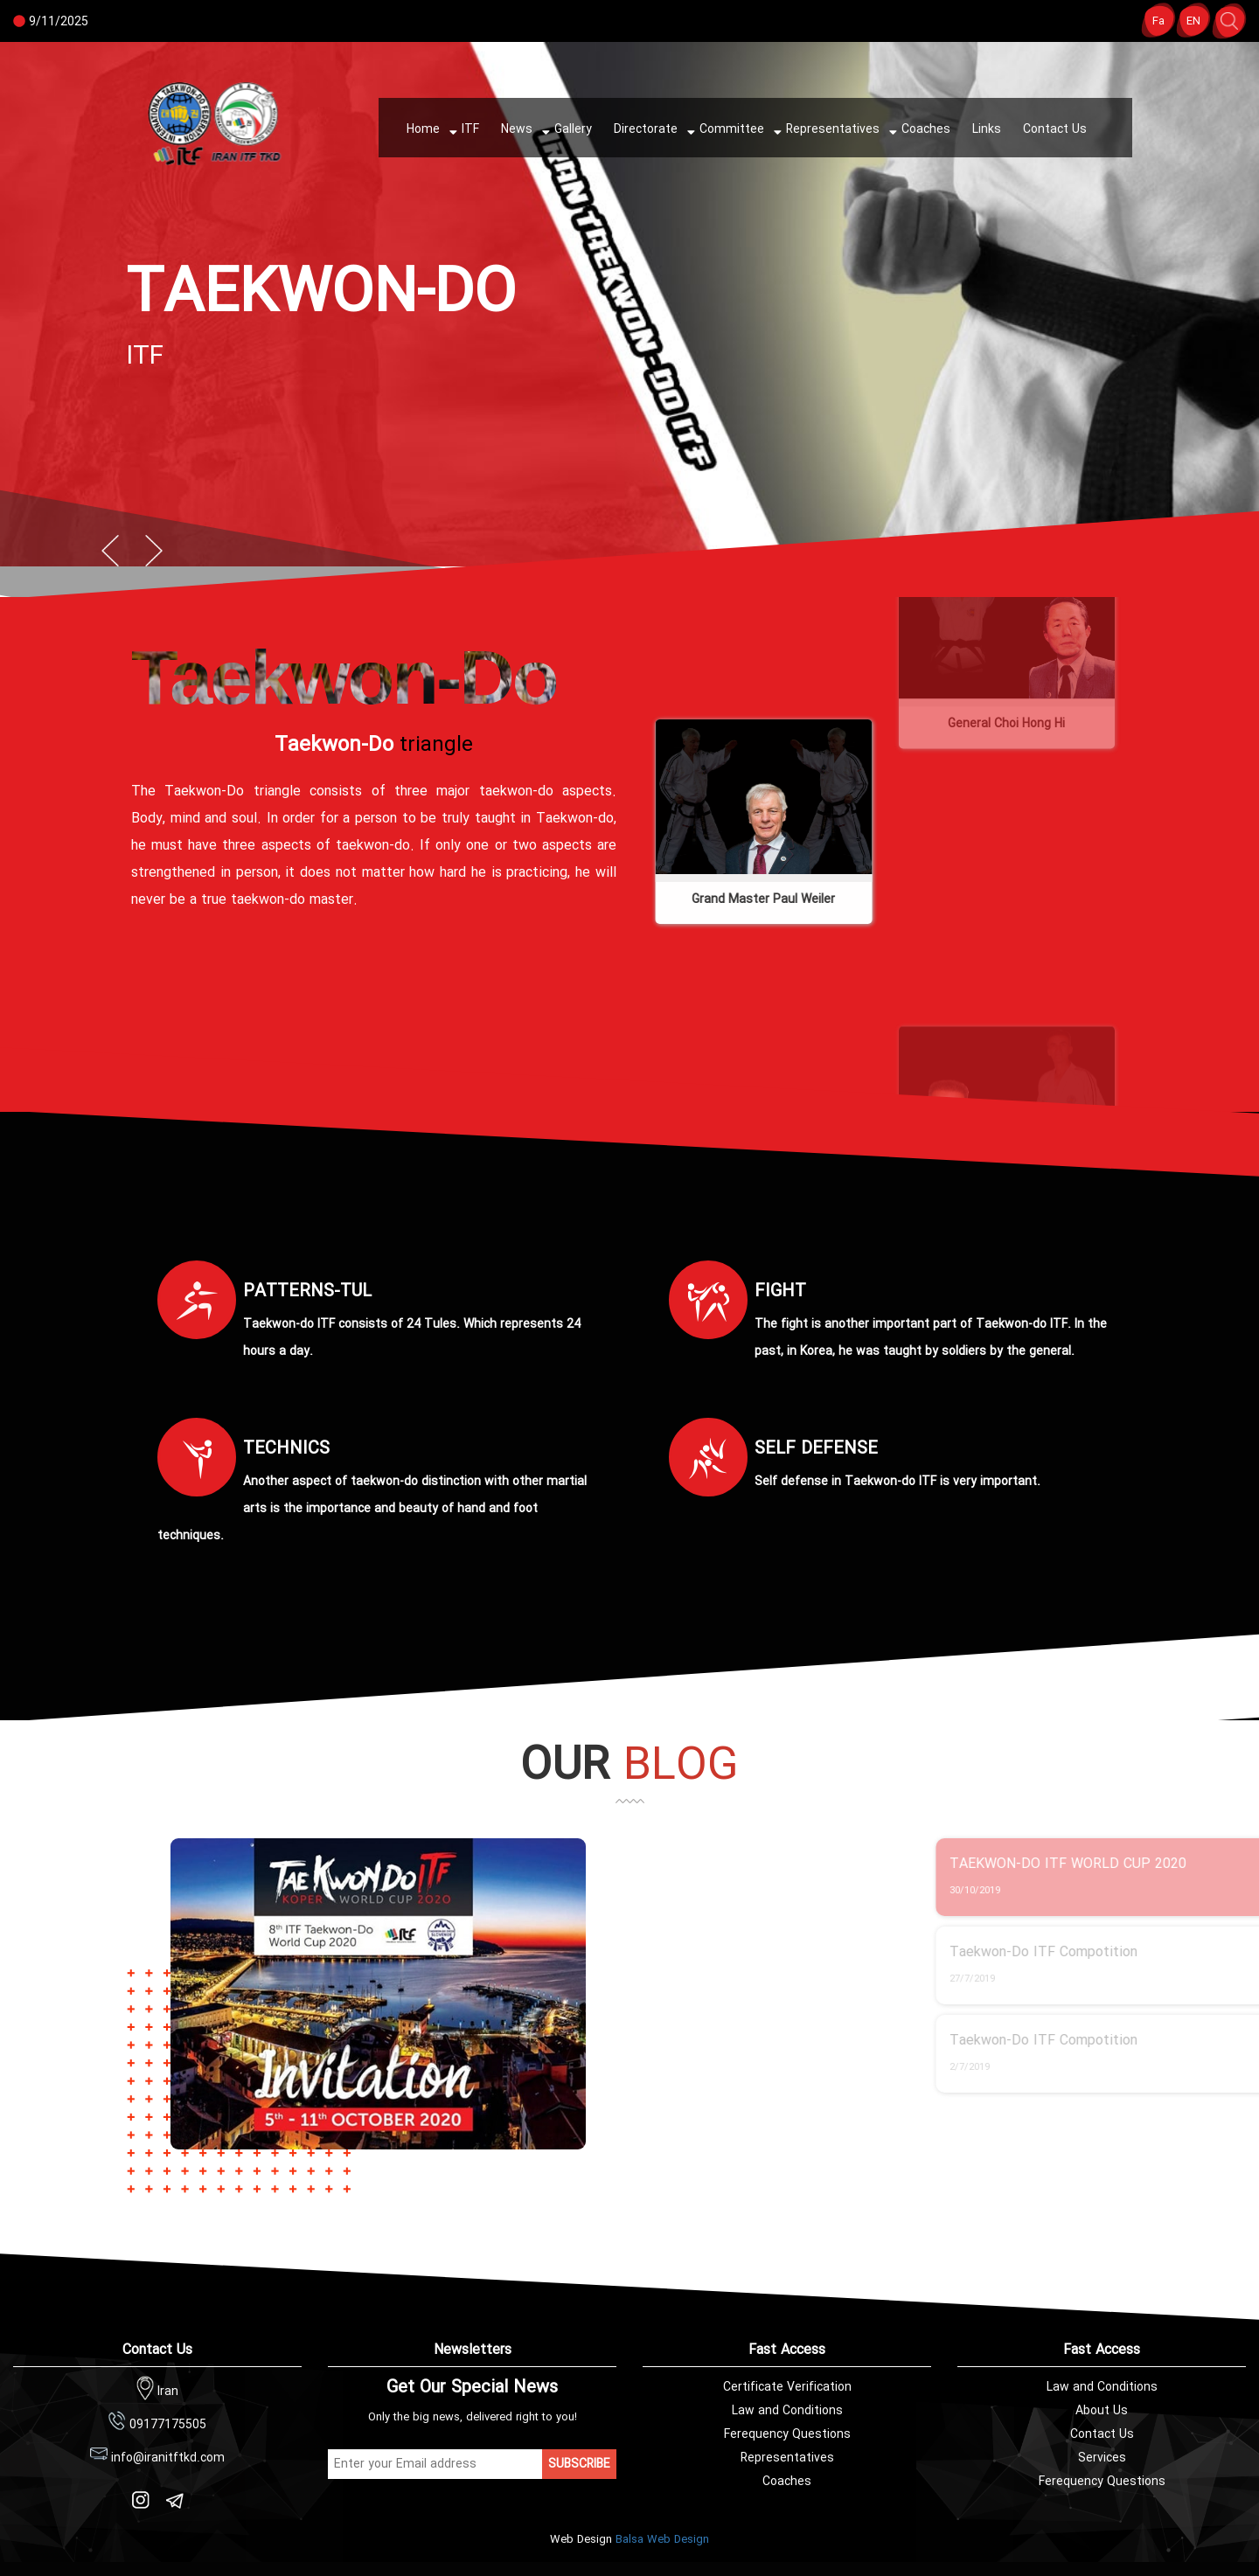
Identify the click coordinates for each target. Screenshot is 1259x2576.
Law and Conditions (1102, 2387)
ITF (463, 131)
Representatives (825, 131)
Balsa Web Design (662, 2540)
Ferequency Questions (1102, 2481)
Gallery (565, 131)
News (516, 129)
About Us (1101, 2410)
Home (423, 129)
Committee (724, 131)
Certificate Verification (787, 2387)
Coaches (918, 131)
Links (986, 129)
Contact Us (1055, 129)
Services (1102, 2458)
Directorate (646, 129)
